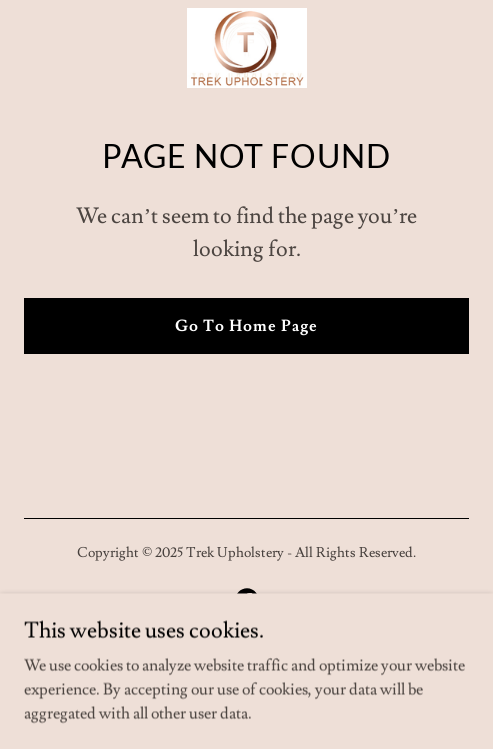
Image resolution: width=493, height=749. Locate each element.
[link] (247, 48)
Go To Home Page (246, 326)
